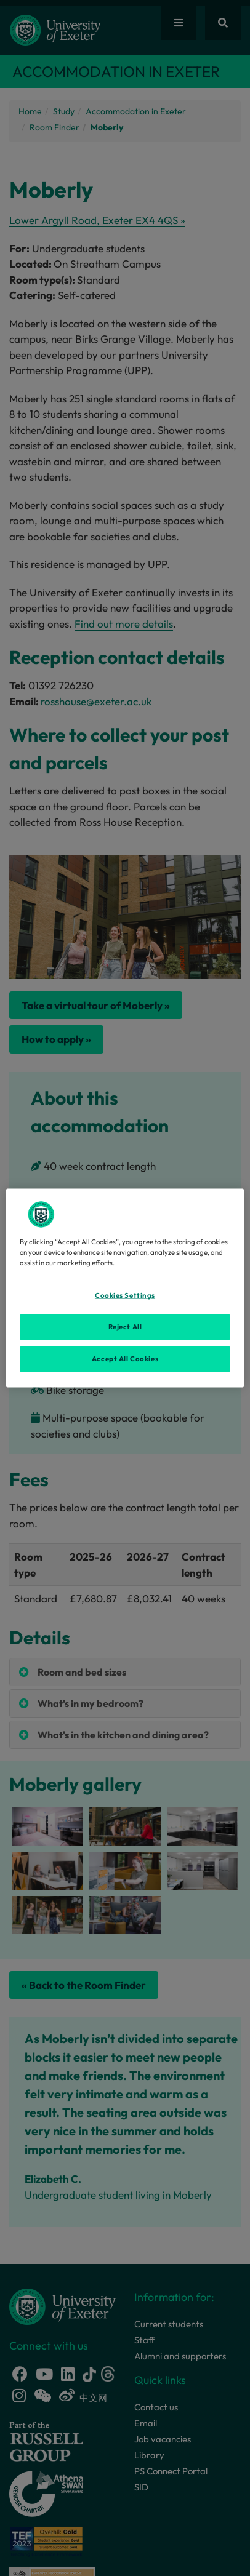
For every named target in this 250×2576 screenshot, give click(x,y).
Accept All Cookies (125, 1358)
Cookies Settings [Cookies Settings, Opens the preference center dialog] (125, 1295)
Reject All (125, 1326)
